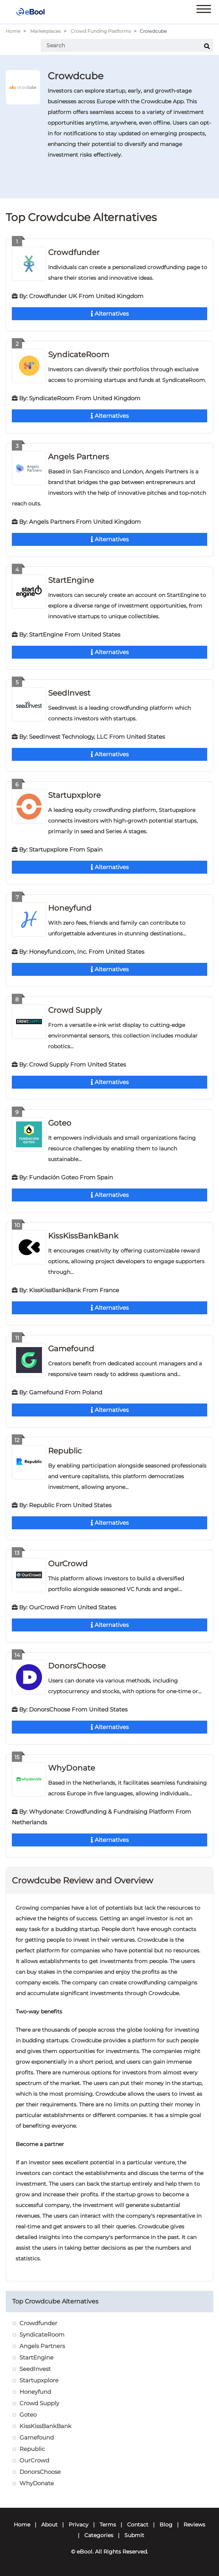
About (49, 2524)
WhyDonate (71, 1767)
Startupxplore (74, 795)
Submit (134, 2535)
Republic (65, 1450)
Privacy (79, 2524)
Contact (137, 2524)
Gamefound (71, 1348)
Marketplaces (45, 31)
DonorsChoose (77, 1665)
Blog (165, 2524)
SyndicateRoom (78, 354)
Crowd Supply (75, 1010)
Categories (98, 2535)
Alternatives (110, 313)
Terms (108, 2524)
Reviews (194, 2524)
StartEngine (71, 580)
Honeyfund (70, 908)
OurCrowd (68, 1563)
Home (13, 31)
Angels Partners (78, 456)
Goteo (59, 1123)
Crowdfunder (74, 252)
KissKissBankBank (83, 1235)
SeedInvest (69, 693)
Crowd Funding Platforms (101, 31)
